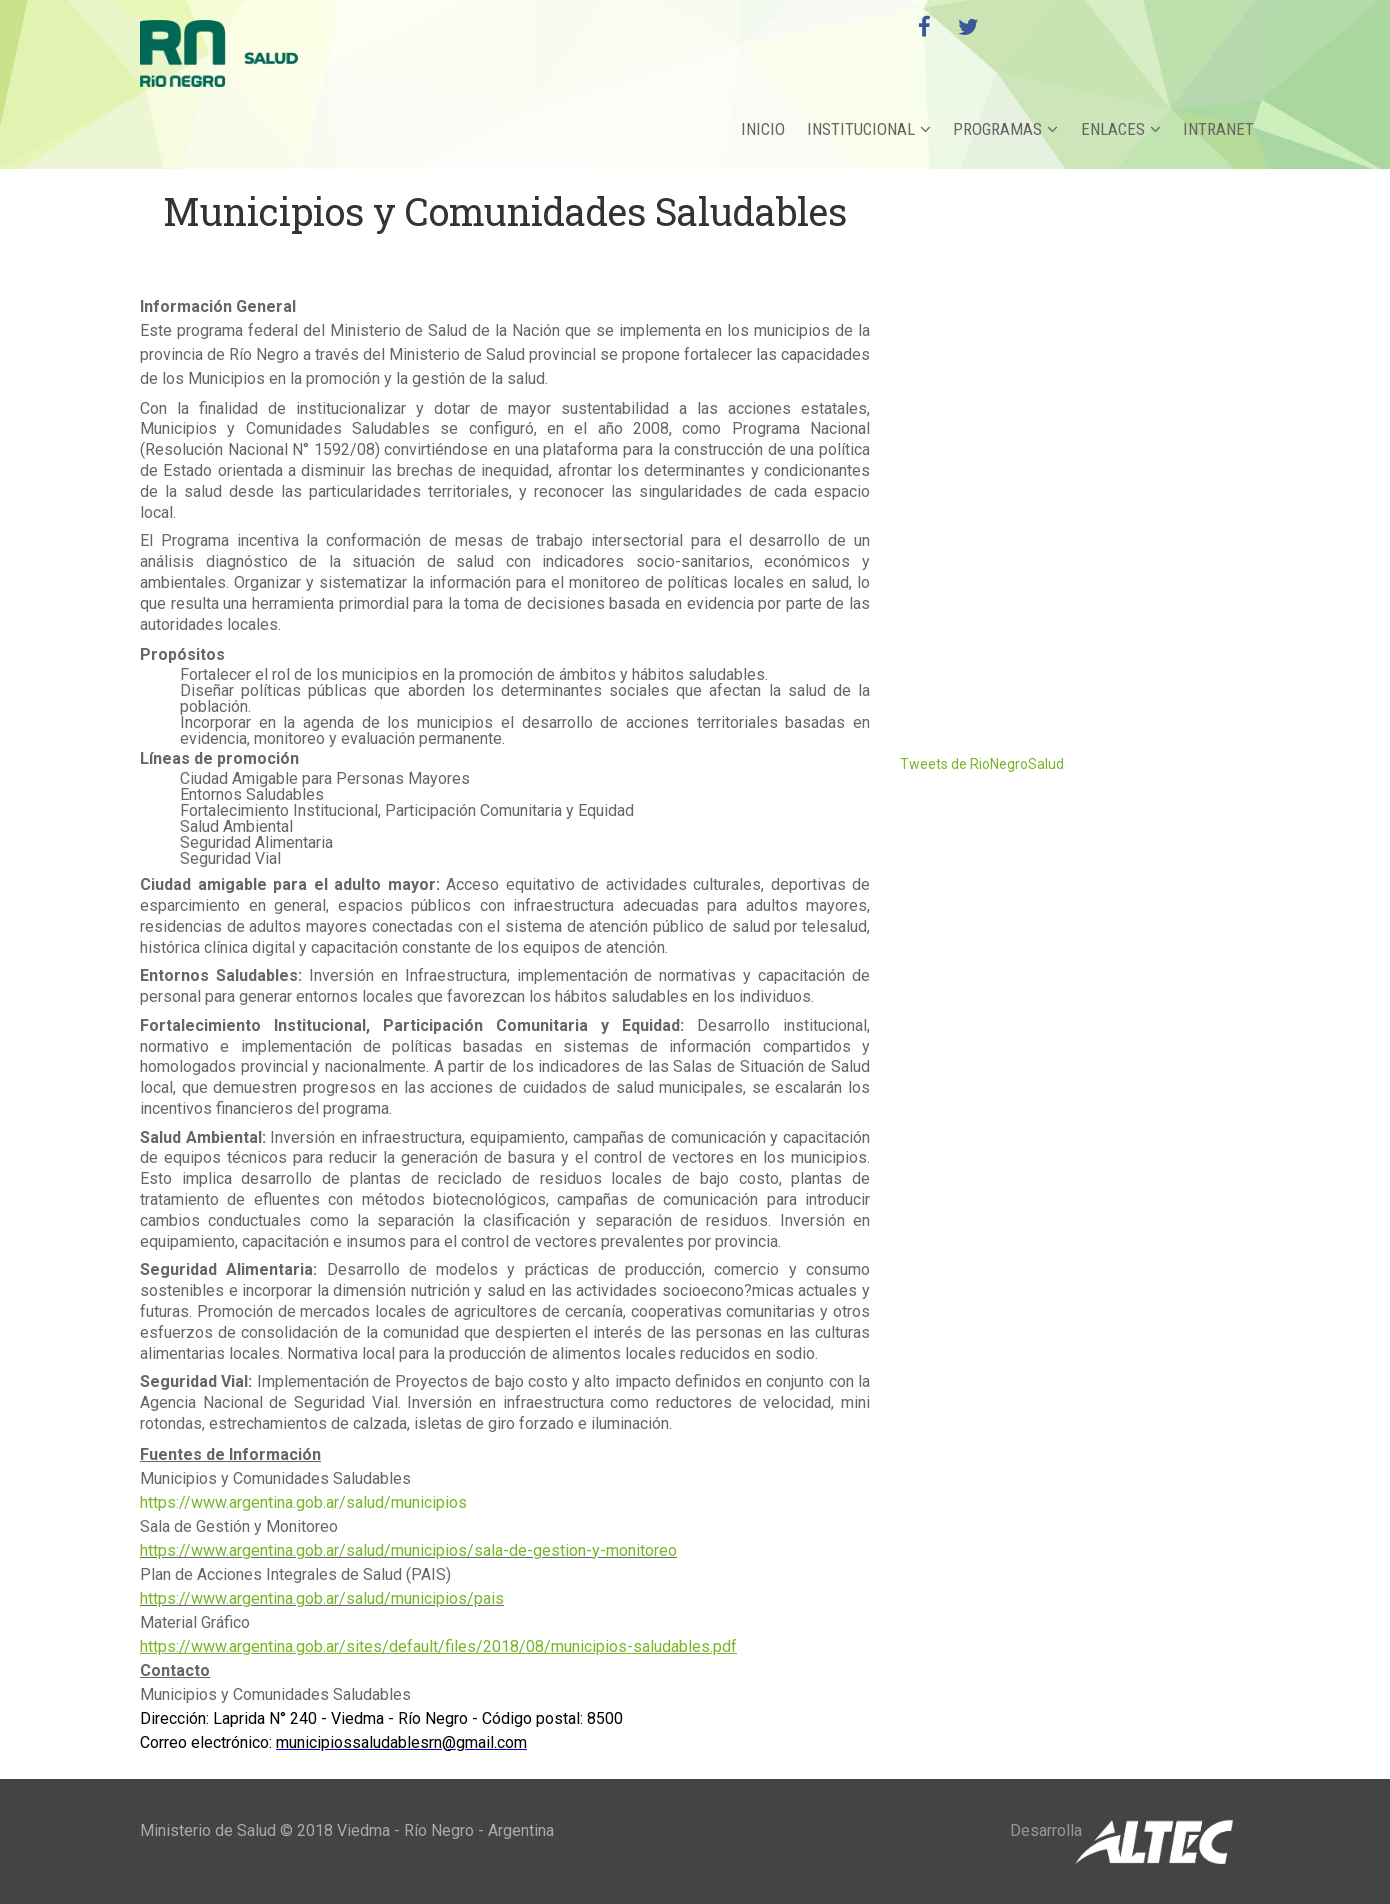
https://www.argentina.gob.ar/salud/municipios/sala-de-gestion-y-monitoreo (408, 1550)
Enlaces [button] (1121, 129)
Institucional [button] (870, 129)
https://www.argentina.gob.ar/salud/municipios (303, 1502)
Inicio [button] (764, 129)
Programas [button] (1006, 129)
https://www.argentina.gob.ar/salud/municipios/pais (322, 1598)
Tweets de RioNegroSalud (982, 764)
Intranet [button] (1218, 129)
